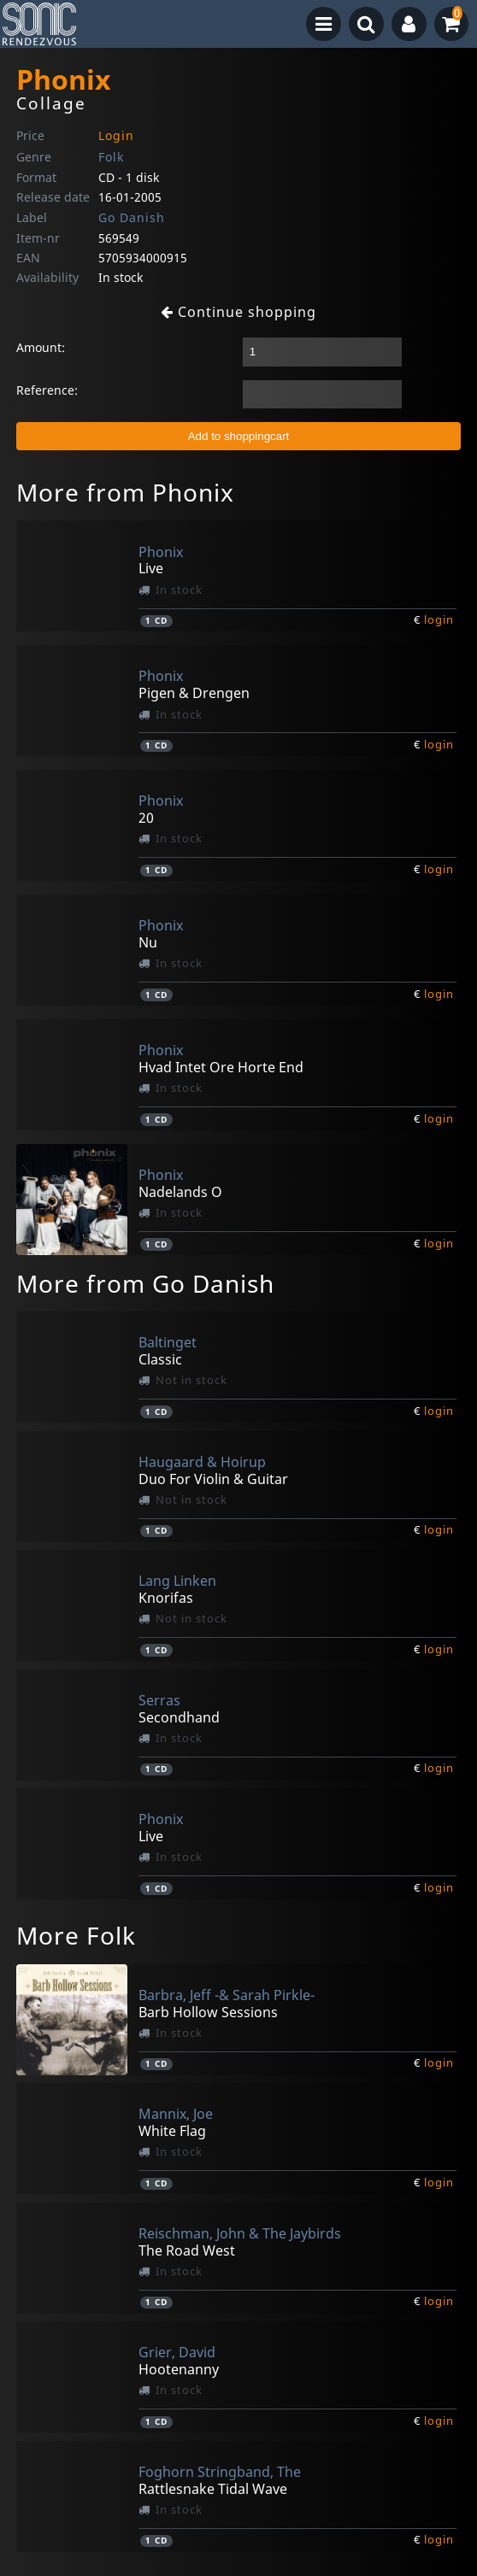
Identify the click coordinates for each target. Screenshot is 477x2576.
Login (116, 135)
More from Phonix (125, 492)
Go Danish (131, 217)
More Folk (76, 1935)
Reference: (47, 390)
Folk (111, 157)
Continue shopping (238, 311)
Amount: (40, 347)
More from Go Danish (145, 1283)
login (439, 619)
